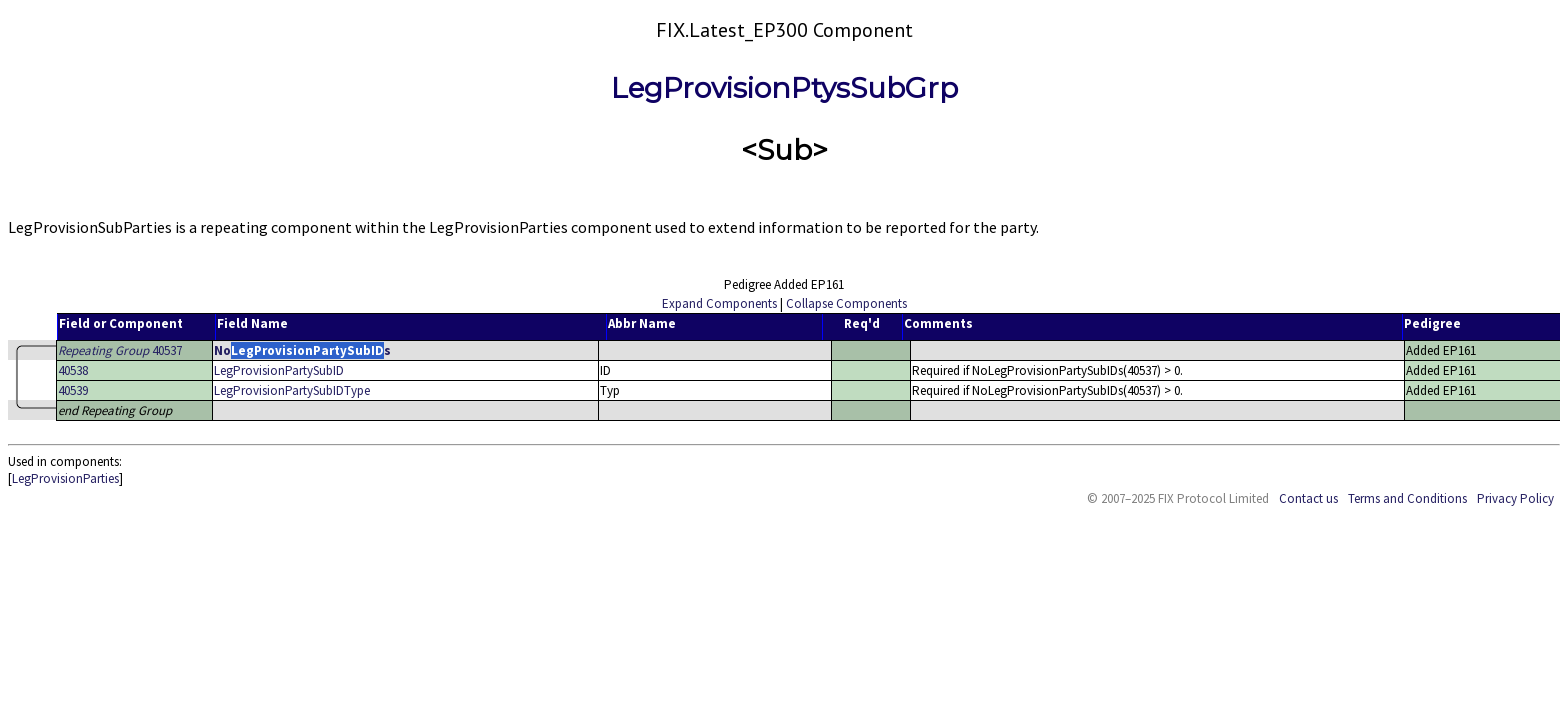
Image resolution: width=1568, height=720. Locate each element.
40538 (73, 370)
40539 (73, 390)
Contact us (1308, 498)
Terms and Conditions (1407, 498)
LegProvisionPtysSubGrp (784, 88)
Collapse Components (846, 303)
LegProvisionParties (65, 478)
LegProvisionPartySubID (279, 370)
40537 (120, 350)
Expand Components (719, 303)
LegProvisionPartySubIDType (292, 390)
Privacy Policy (1515, 498)
